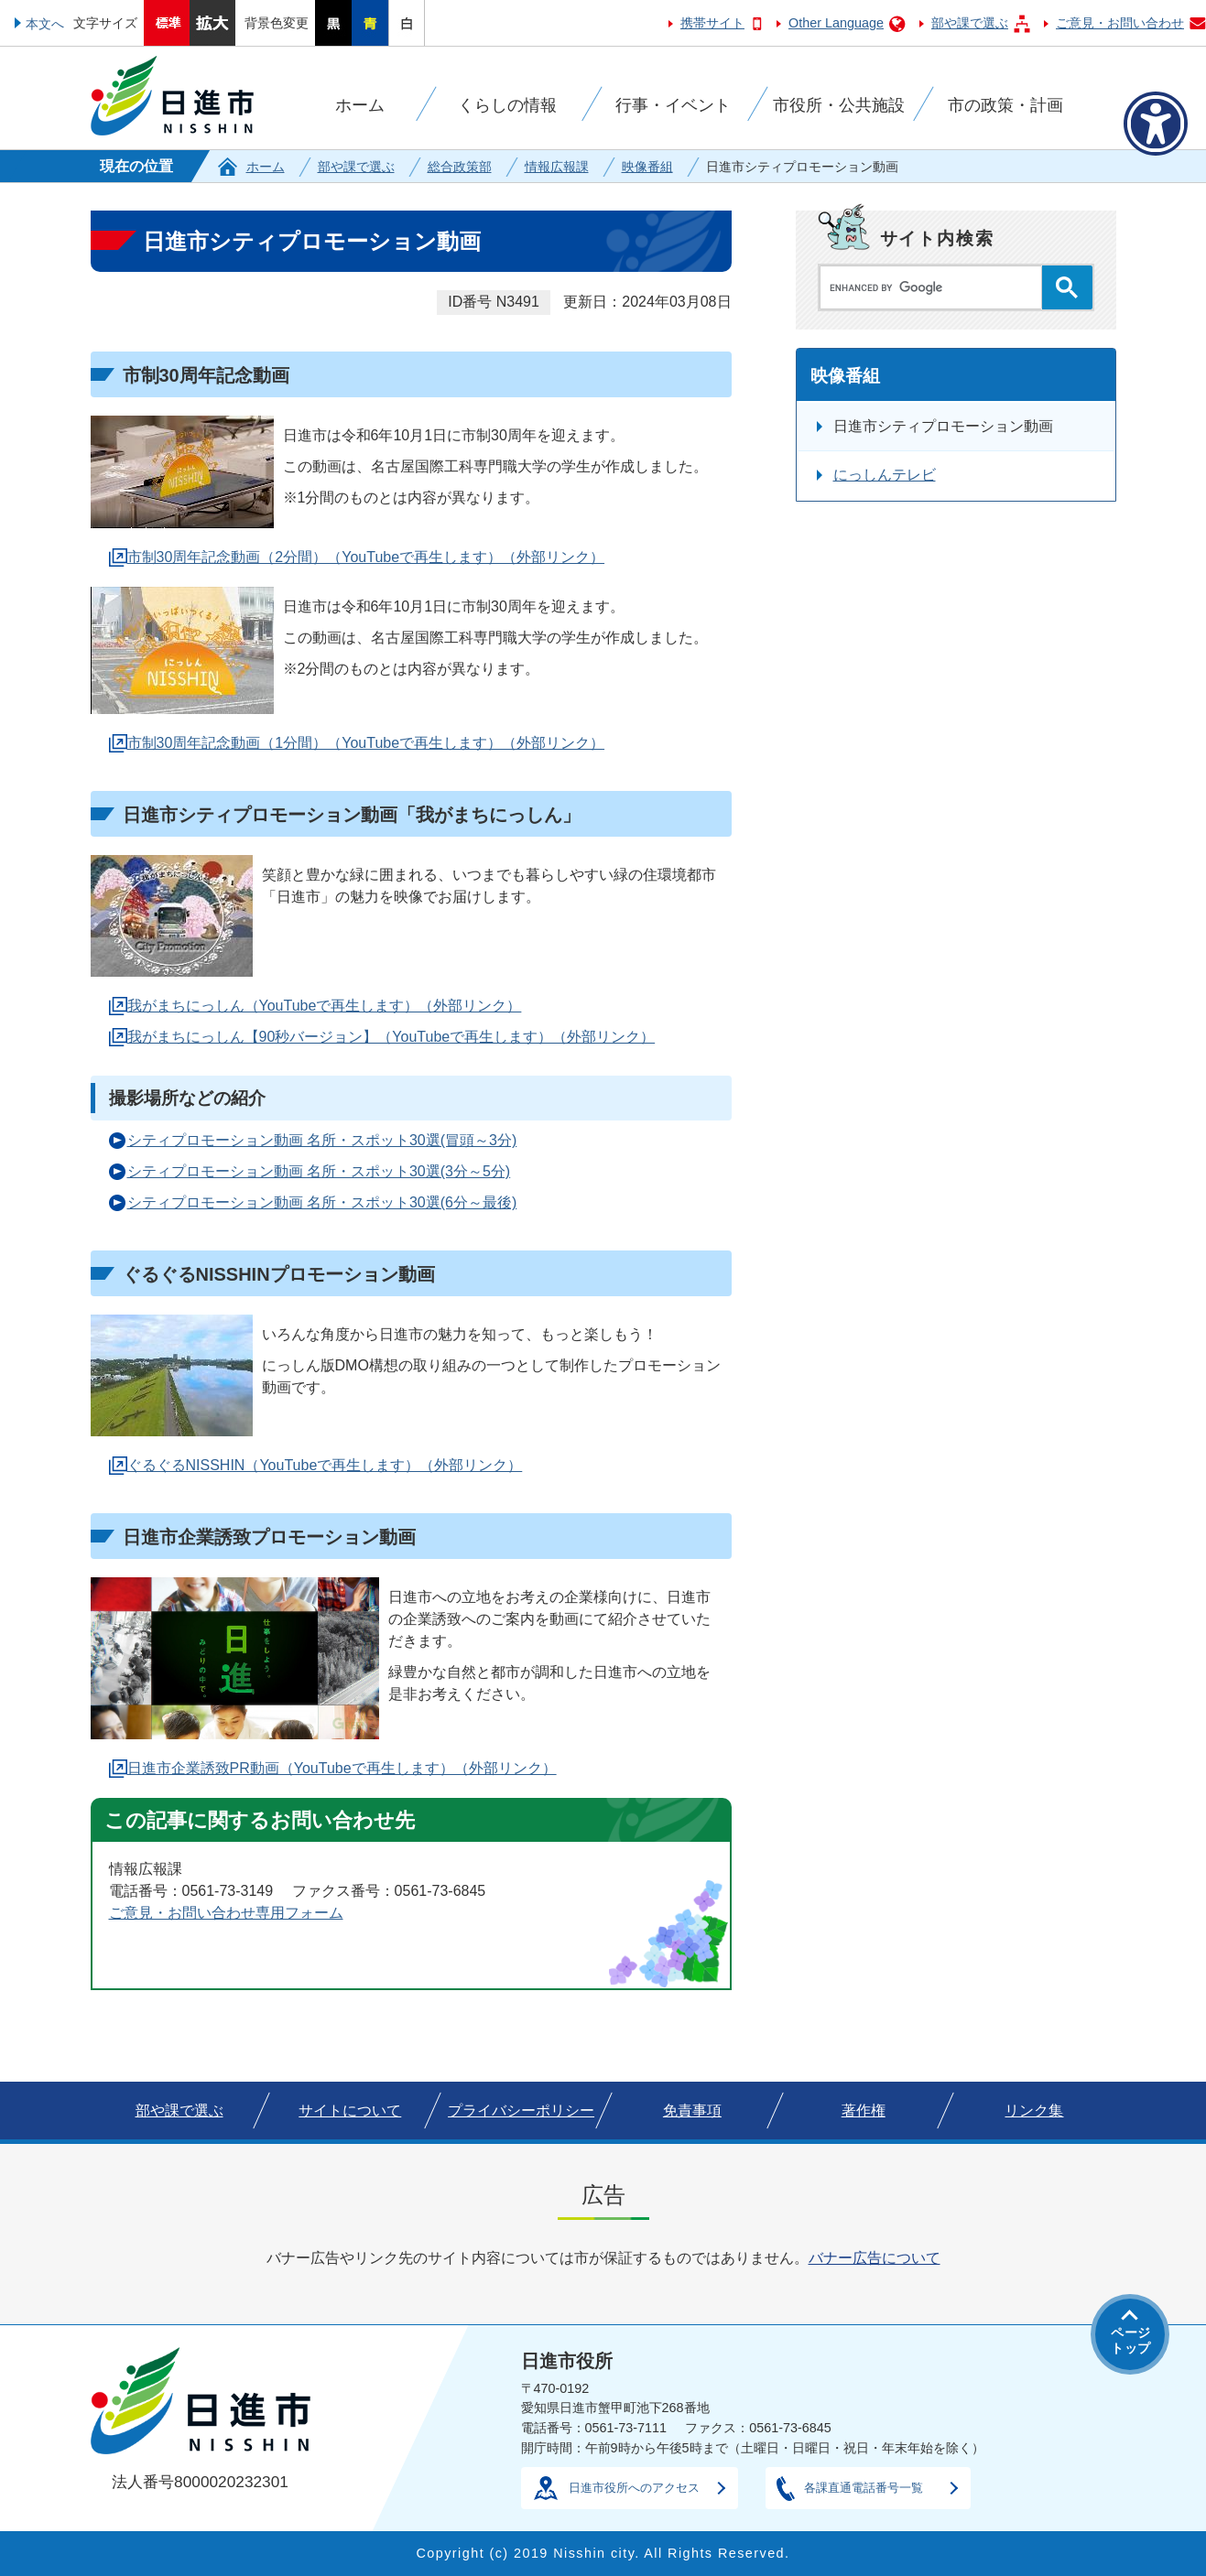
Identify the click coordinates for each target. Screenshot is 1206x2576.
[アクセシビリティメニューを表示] (1156, 124)
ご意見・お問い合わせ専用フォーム (226, 1913)
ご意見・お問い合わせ (1120, 23)
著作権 (863, 2110)
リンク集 (1034, 2110)
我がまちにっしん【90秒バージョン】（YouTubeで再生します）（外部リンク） (391, 1036)
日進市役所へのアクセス (634, 2488)
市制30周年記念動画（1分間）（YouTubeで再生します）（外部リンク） (366, 743)
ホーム (265, 166)
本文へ (45, 23)
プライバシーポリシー (521, 2110)
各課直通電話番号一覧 (863, 2488)
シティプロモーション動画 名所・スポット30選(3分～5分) (319, 1171)
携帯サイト (712, 23)
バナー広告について (874, 2258)
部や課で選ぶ (969, 23)
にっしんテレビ (884, 474)
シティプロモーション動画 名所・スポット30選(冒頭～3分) (322, 1140)
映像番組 (647, 166)
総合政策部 (460, 166)
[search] (935, 287)
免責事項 (692, 2110)
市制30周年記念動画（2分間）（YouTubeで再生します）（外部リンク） (366, 557)
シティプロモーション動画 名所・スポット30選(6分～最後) (322, 1202)
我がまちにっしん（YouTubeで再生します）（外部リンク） (324, 1005)
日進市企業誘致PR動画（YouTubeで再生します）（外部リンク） (342, 1768)
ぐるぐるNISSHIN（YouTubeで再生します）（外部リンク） (325, 1465)
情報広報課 (557, 166)
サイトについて (350, 2110)
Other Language (836, 23)
